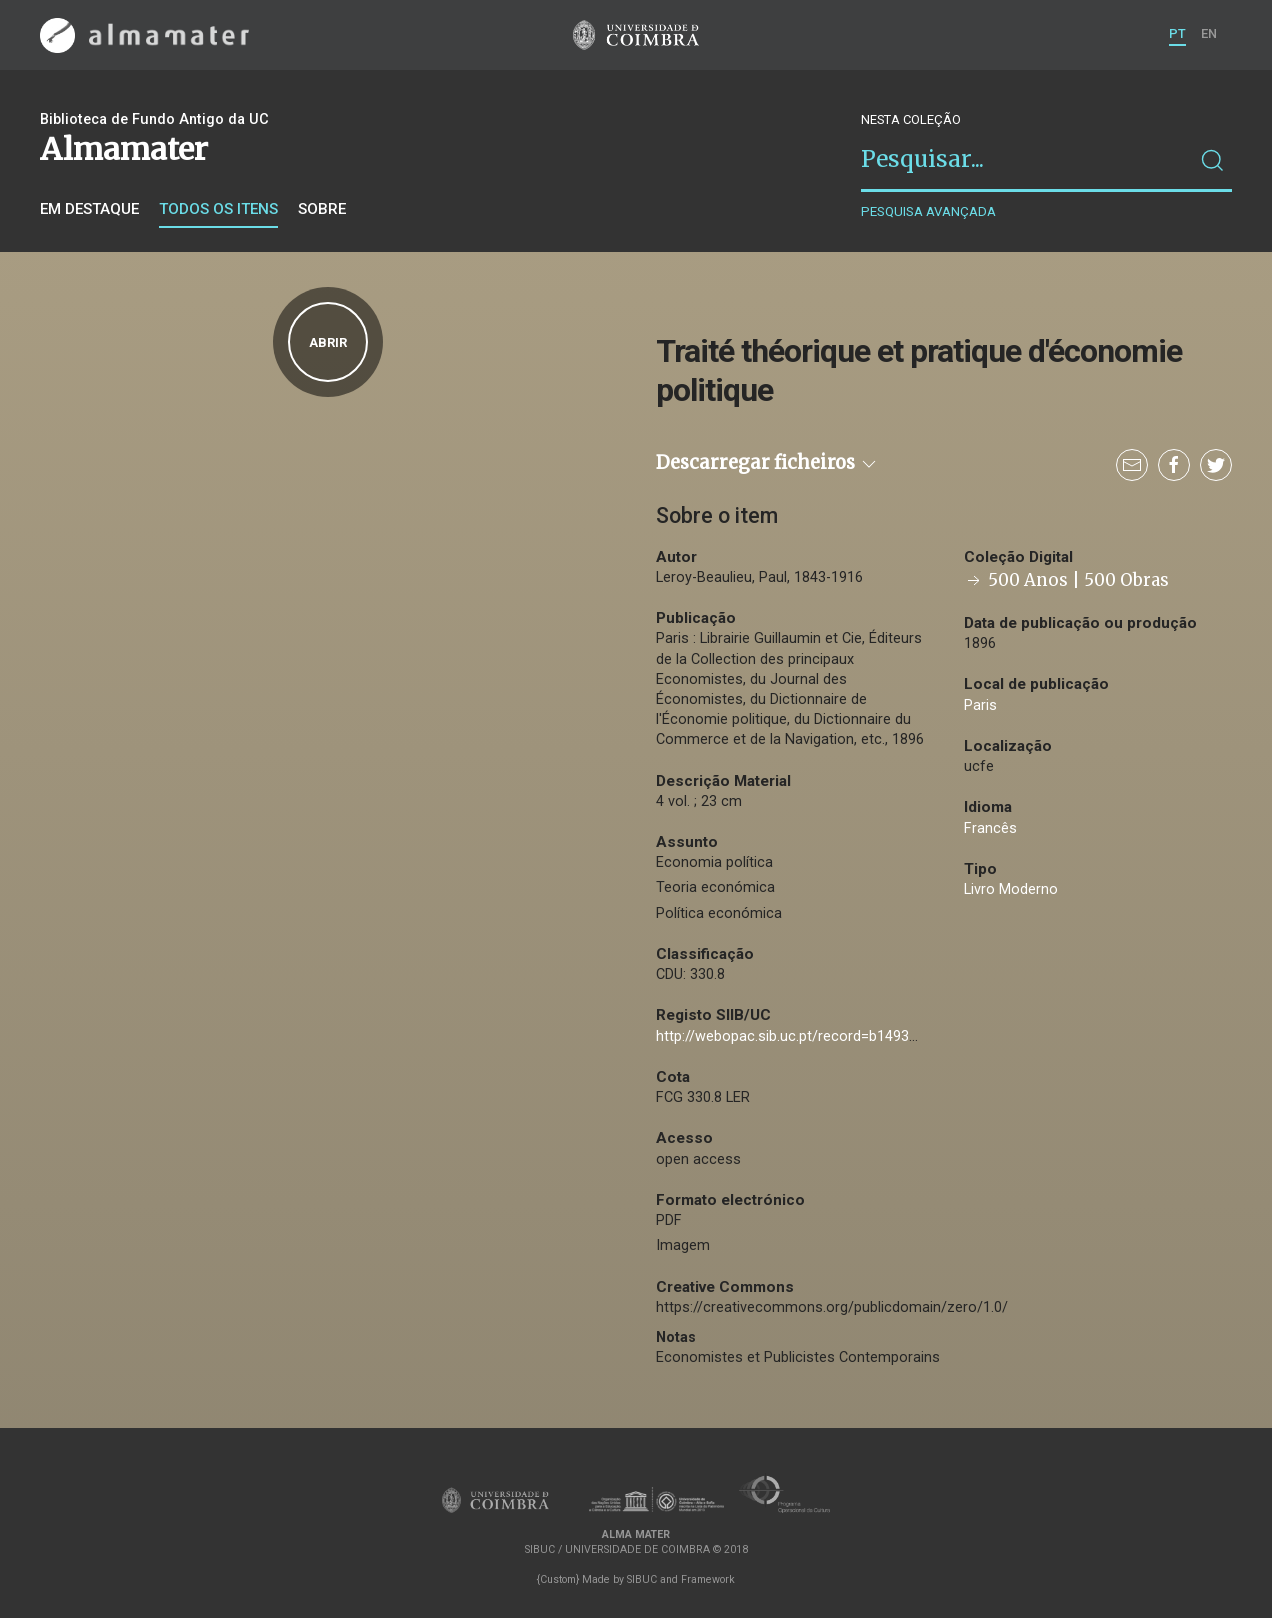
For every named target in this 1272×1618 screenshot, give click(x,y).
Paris (980, 705)
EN (1209, 33)
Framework (708, 1579)
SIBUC (642, 1579)
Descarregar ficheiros (767, 462)
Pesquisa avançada (928, 211)
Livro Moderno (1011, 889)
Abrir (328, 342)
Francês (990, 828)
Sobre (322, 209)
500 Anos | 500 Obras (1066, 580)
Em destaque (89, 209)
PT (1177, 33)
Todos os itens (218, 209)
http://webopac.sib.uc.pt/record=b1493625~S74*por (826, 1036)
